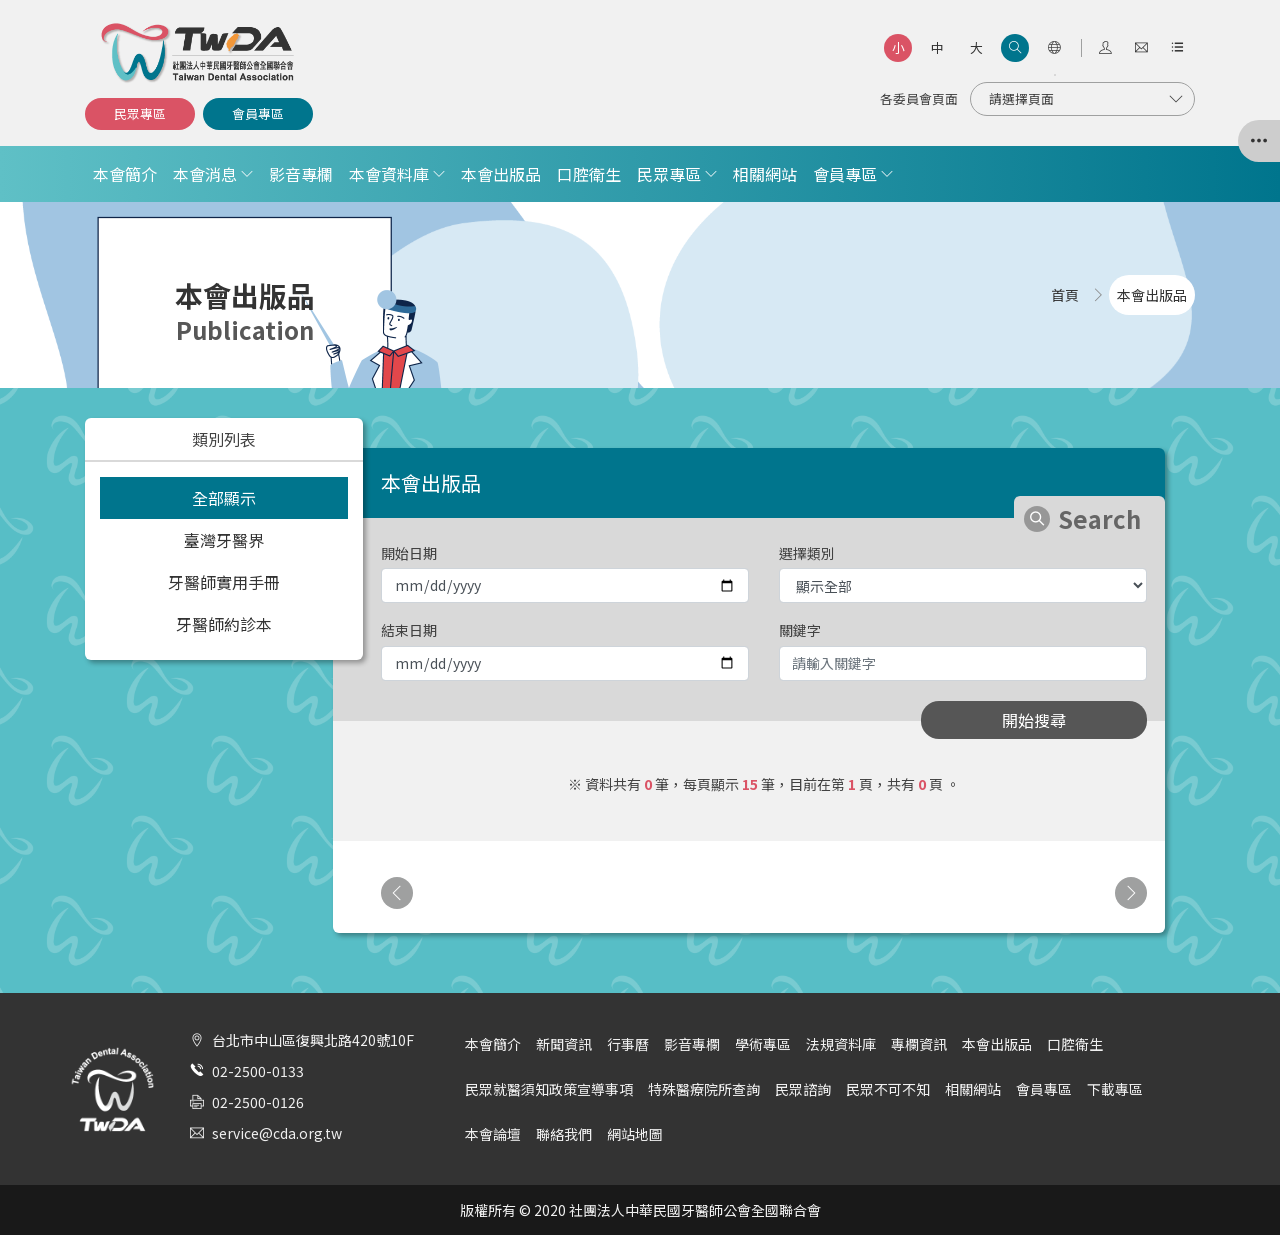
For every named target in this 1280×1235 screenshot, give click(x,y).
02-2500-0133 (258, 1071)
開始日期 (409, 553)
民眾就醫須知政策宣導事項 (549, 1089)
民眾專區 (140, 113)
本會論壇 (493, 1134)
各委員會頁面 (919, 98)
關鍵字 (800, 630)
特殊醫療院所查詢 (704, 1089)
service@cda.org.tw (277, 1133)
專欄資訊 (919, 1044)
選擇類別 (807, 553)
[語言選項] (1054, 48)
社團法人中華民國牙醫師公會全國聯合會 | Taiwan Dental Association (199, 53)
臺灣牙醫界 (224, 540)
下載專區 (1115, 1089)
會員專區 (258, 113)
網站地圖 (635, 1134)
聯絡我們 (564, 1134)
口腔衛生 (589, 174)
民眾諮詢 (803, 1089)
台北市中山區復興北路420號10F (313, 1040)
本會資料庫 (389, 174)
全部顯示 (224, 498)
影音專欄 (301, 174)
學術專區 (763, 1044)
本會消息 (205, 174)
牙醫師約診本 (224, 624)
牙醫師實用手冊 (224, 582)
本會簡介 (125, 174)
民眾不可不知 (888, 1089)
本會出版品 (501, 174)
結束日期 (409, 630)
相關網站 (765, 174)
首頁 (1065, 295)
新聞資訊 (564, 1044)
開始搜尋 (1034, 720)
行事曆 (628, 1044)
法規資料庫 (841, 1044)
